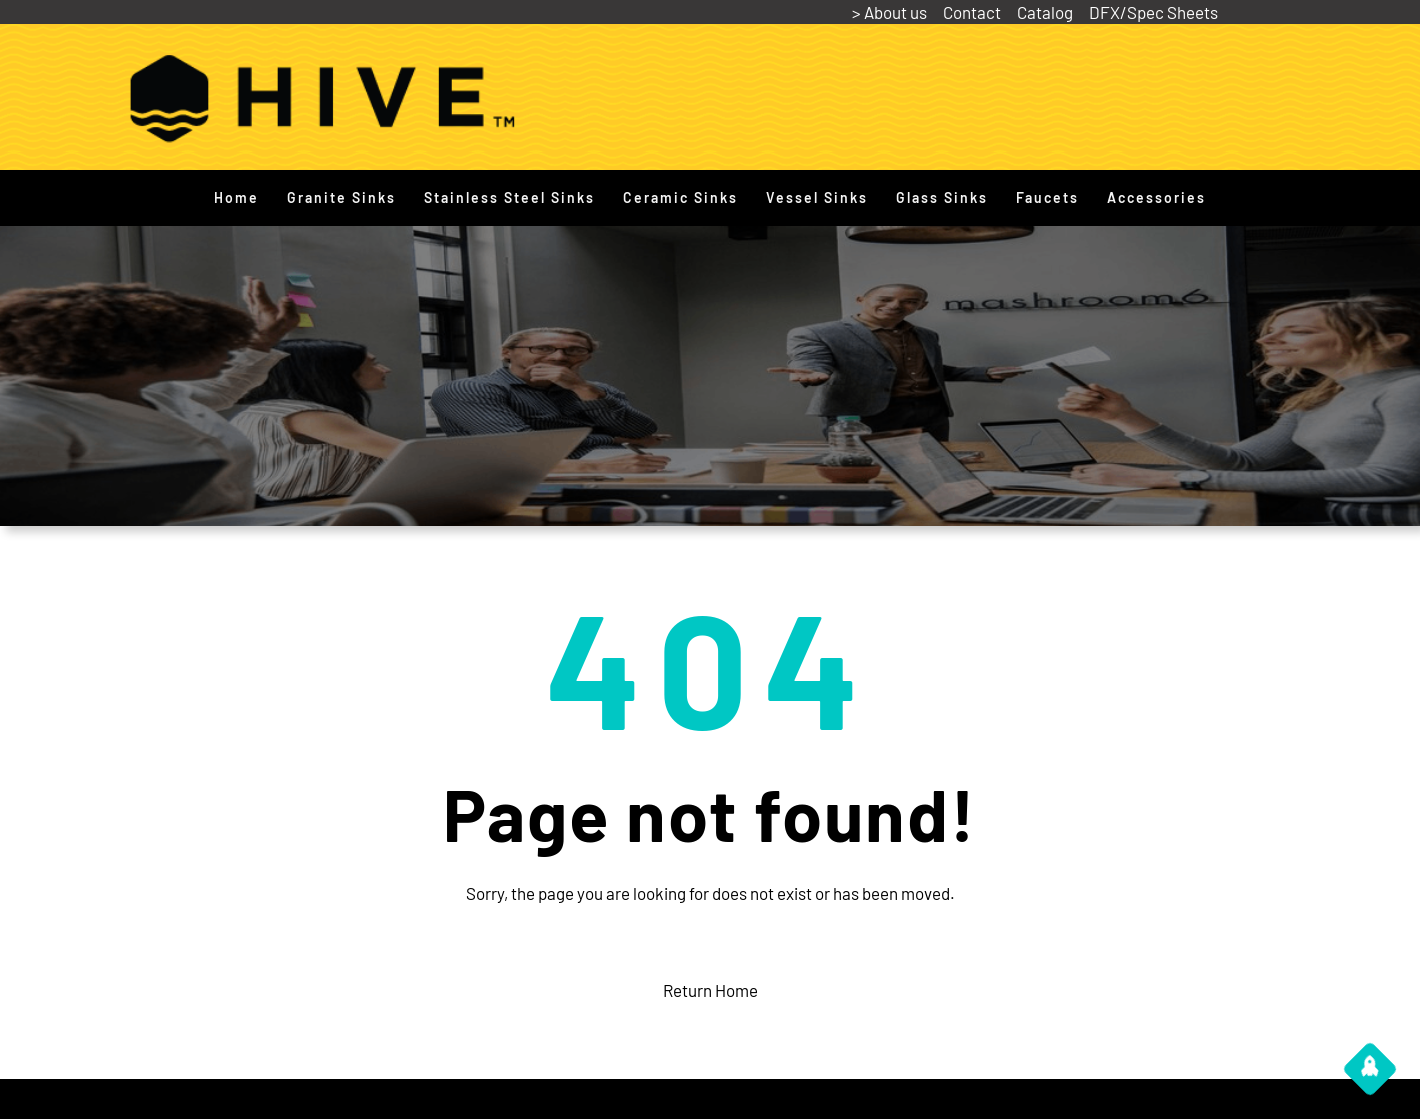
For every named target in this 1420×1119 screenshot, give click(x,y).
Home (236, 197)
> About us (889, 12)
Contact (972, 12)
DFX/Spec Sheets (1153, 12)
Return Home (710, 990)
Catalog (1045, 12)
